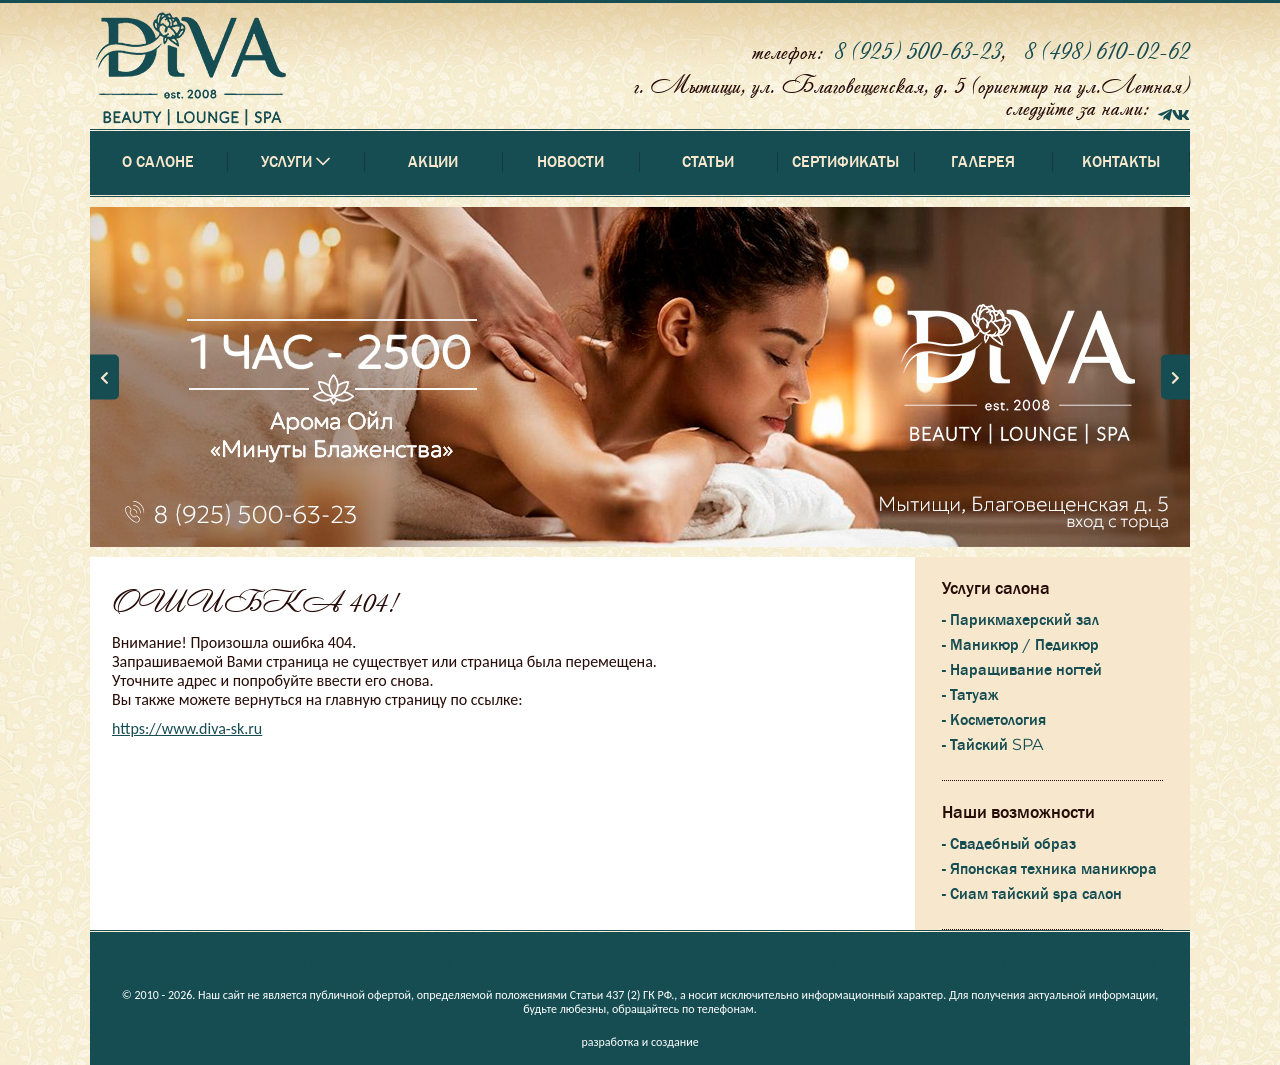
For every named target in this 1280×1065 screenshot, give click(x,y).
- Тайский (992, 745)
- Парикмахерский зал (1020, 620)
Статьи (708, 162)
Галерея (983, 162)
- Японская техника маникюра (1049, 869)
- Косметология (994, 720)
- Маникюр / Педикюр (1020, 645)
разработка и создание (639, 1042)
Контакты (1121, 162)
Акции (433, 162)
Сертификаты (845, 162)
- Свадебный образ (1009, 844)
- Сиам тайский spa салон (1032, 894)
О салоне (158, 162)
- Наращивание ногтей (1022, 670)
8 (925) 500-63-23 (917, 50)
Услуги (296, 963)
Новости (570, 162)
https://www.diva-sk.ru (187, 728)
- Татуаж (970, 695)
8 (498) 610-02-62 (1107, 50)
